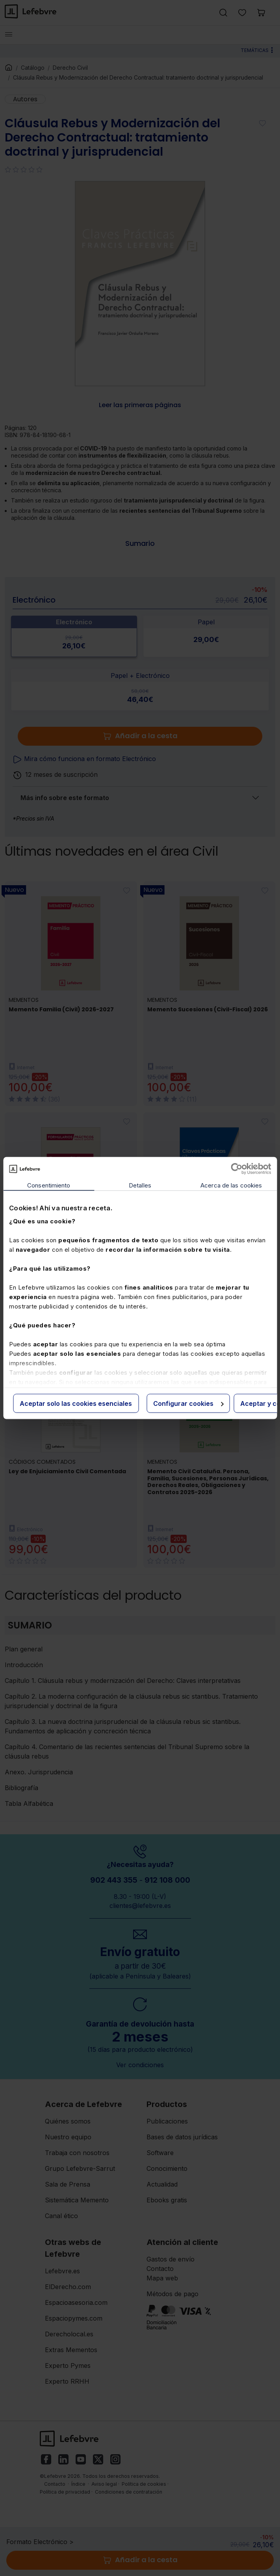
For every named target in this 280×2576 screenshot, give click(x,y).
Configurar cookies (188, 1403)
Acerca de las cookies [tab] (231, 1185)
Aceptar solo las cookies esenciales (76, 1403)
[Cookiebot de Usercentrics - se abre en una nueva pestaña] (236, 1169)
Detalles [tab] (140, 1185)
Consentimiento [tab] (48, 1185)
